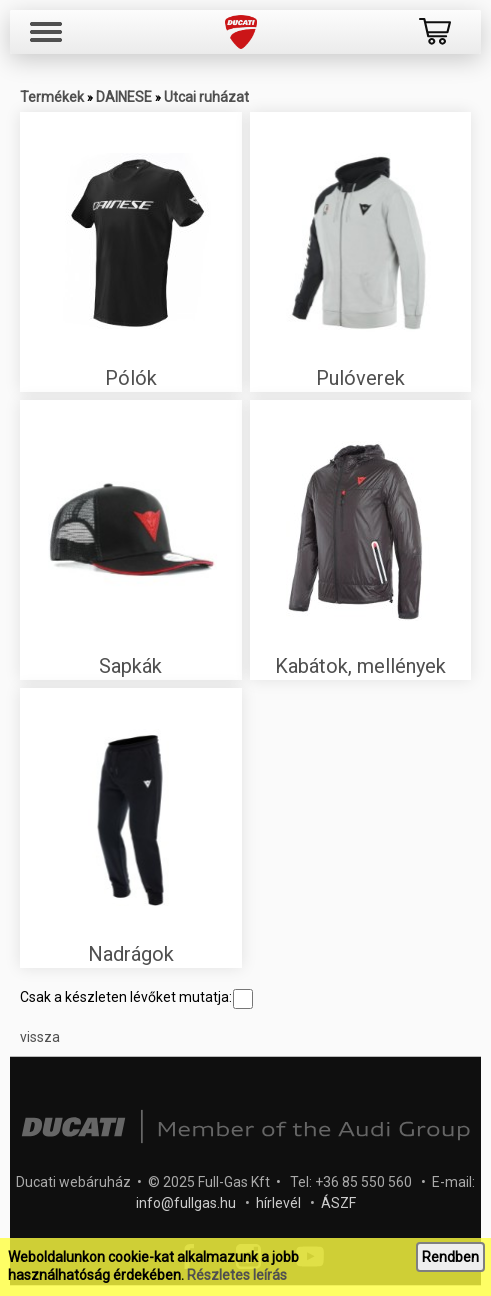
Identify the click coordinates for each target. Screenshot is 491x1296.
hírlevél (278, 1203)
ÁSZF (338, 1203)
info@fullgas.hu (186, 1203)
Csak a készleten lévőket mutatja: (136, 997)
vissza (40, 1037)
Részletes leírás (237, 1275)
